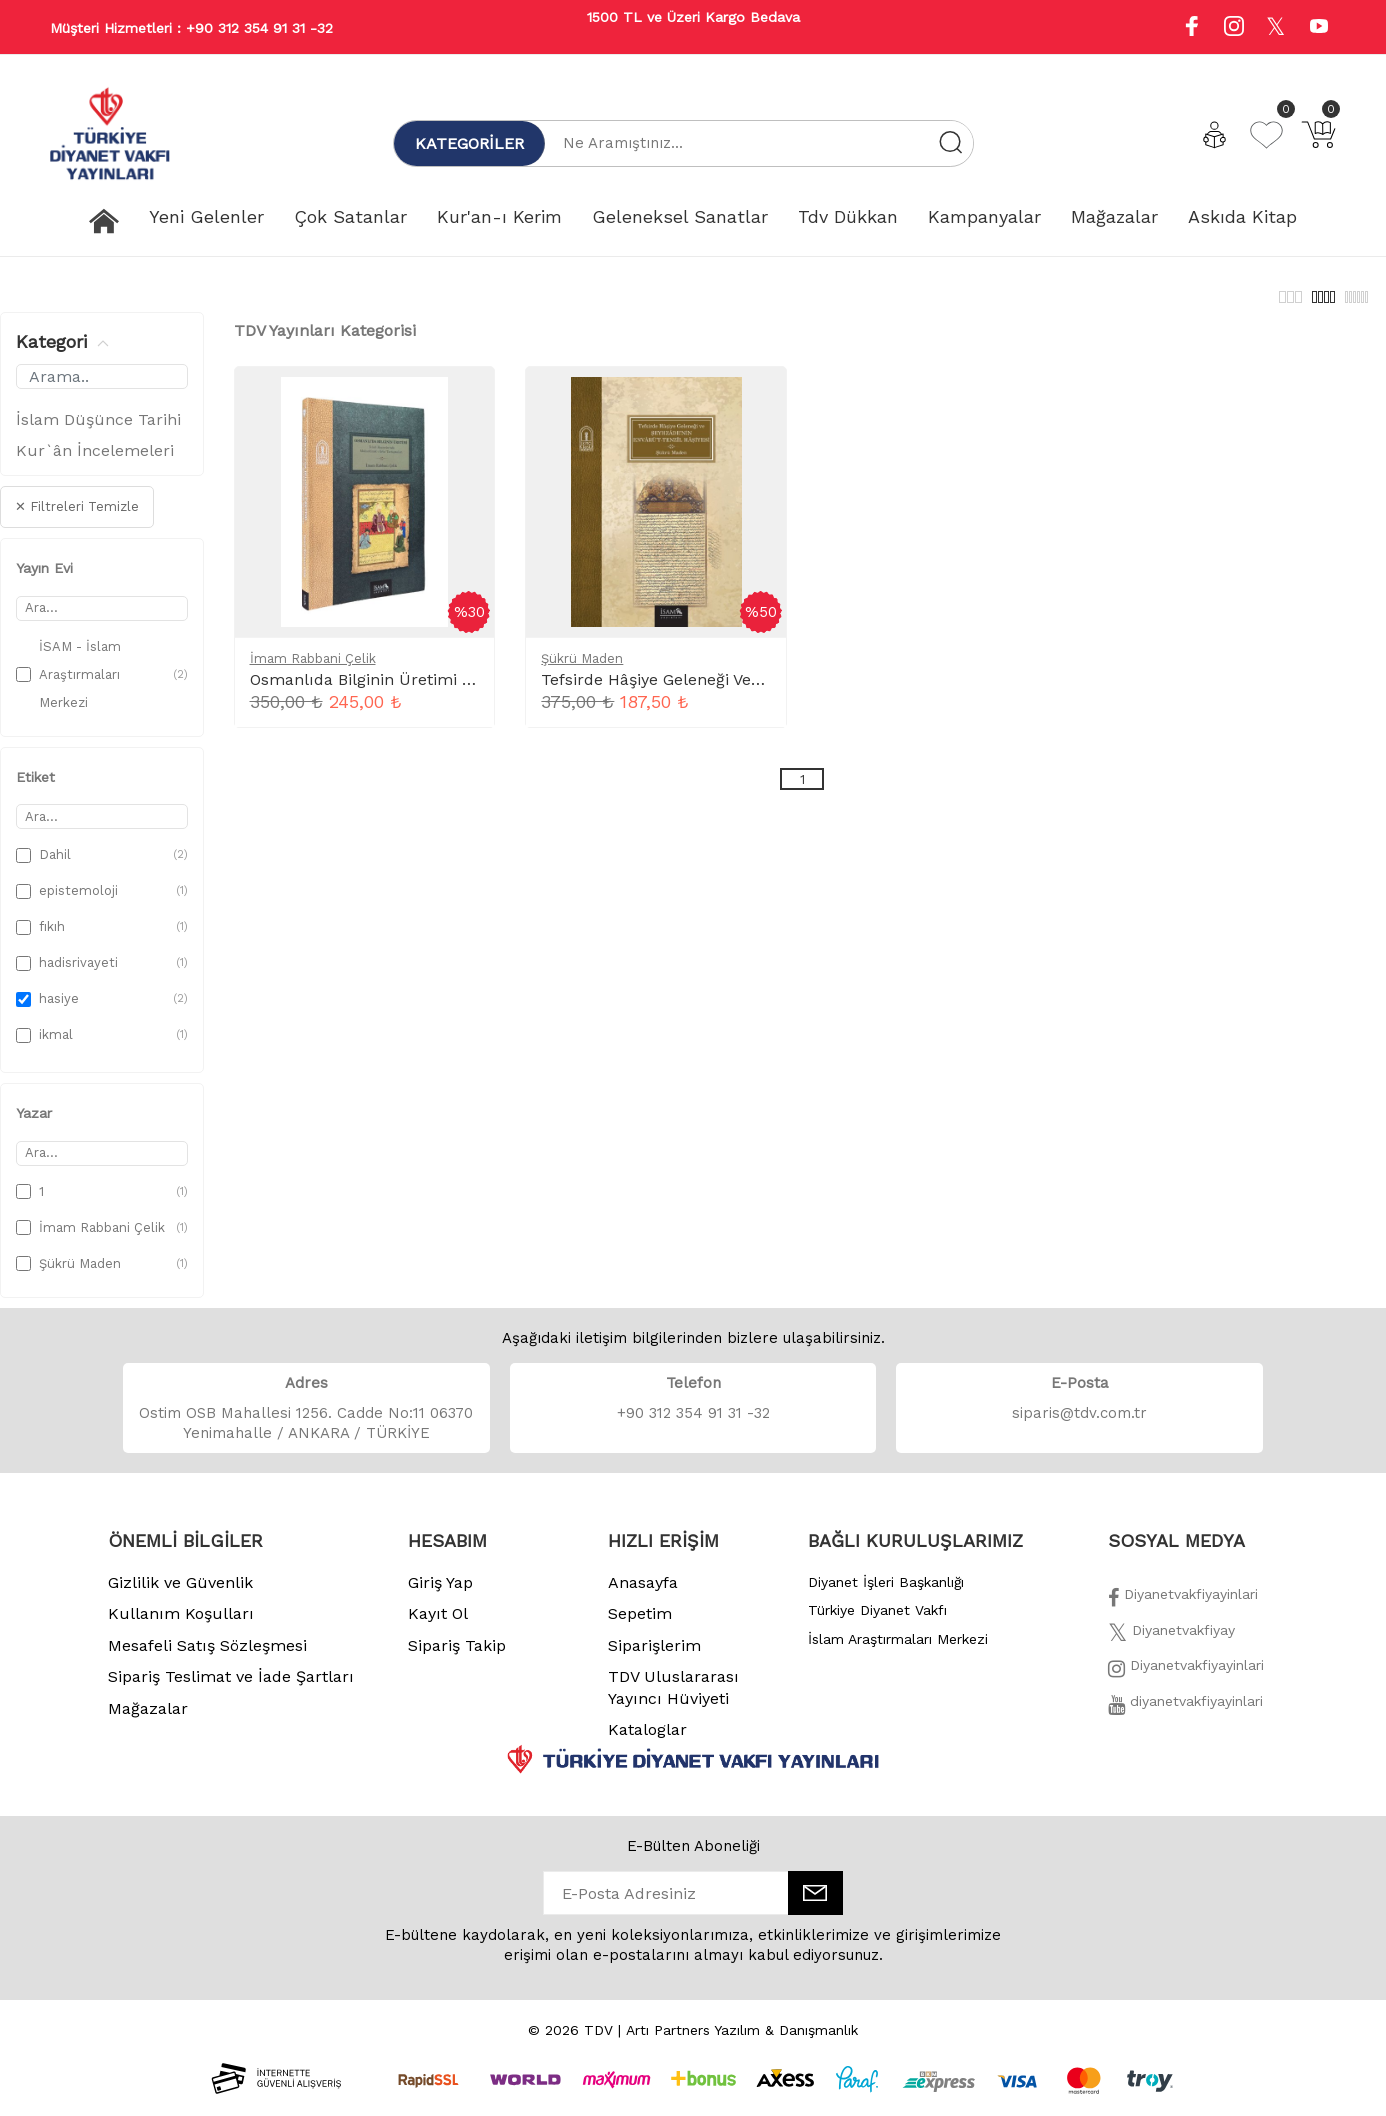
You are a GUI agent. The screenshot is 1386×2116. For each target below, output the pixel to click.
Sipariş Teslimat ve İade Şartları (231, 1687)
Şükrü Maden (582, 669)
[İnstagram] (1186, 1682)
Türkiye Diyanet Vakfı (877, 1621)
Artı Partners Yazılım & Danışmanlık (742, 2041)
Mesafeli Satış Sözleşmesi (207, 1656)
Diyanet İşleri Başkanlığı (886, 1593)
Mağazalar (148, 1719)
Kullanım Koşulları (181, 1624)
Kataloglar (647, 1740)
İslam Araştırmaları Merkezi (898, 1650)
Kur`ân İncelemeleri (95, 461)
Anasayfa (643, 1593)
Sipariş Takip (457, 1656)
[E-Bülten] (815, 1904)
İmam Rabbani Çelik (313, 669)
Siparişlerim (654, 1656)
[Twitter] (1171, 1647)
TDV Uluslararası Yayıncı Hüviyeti (673, 1698)
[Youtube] (1319, 28)
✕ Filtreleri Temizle (77, 517)
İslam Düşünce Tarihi (98, 430)
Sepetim (640, 1624)
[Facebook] (1183, 1611)
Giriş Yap (440, 1593)
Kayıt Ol (438, 1624)
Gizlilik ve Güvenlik (180, 1593)
